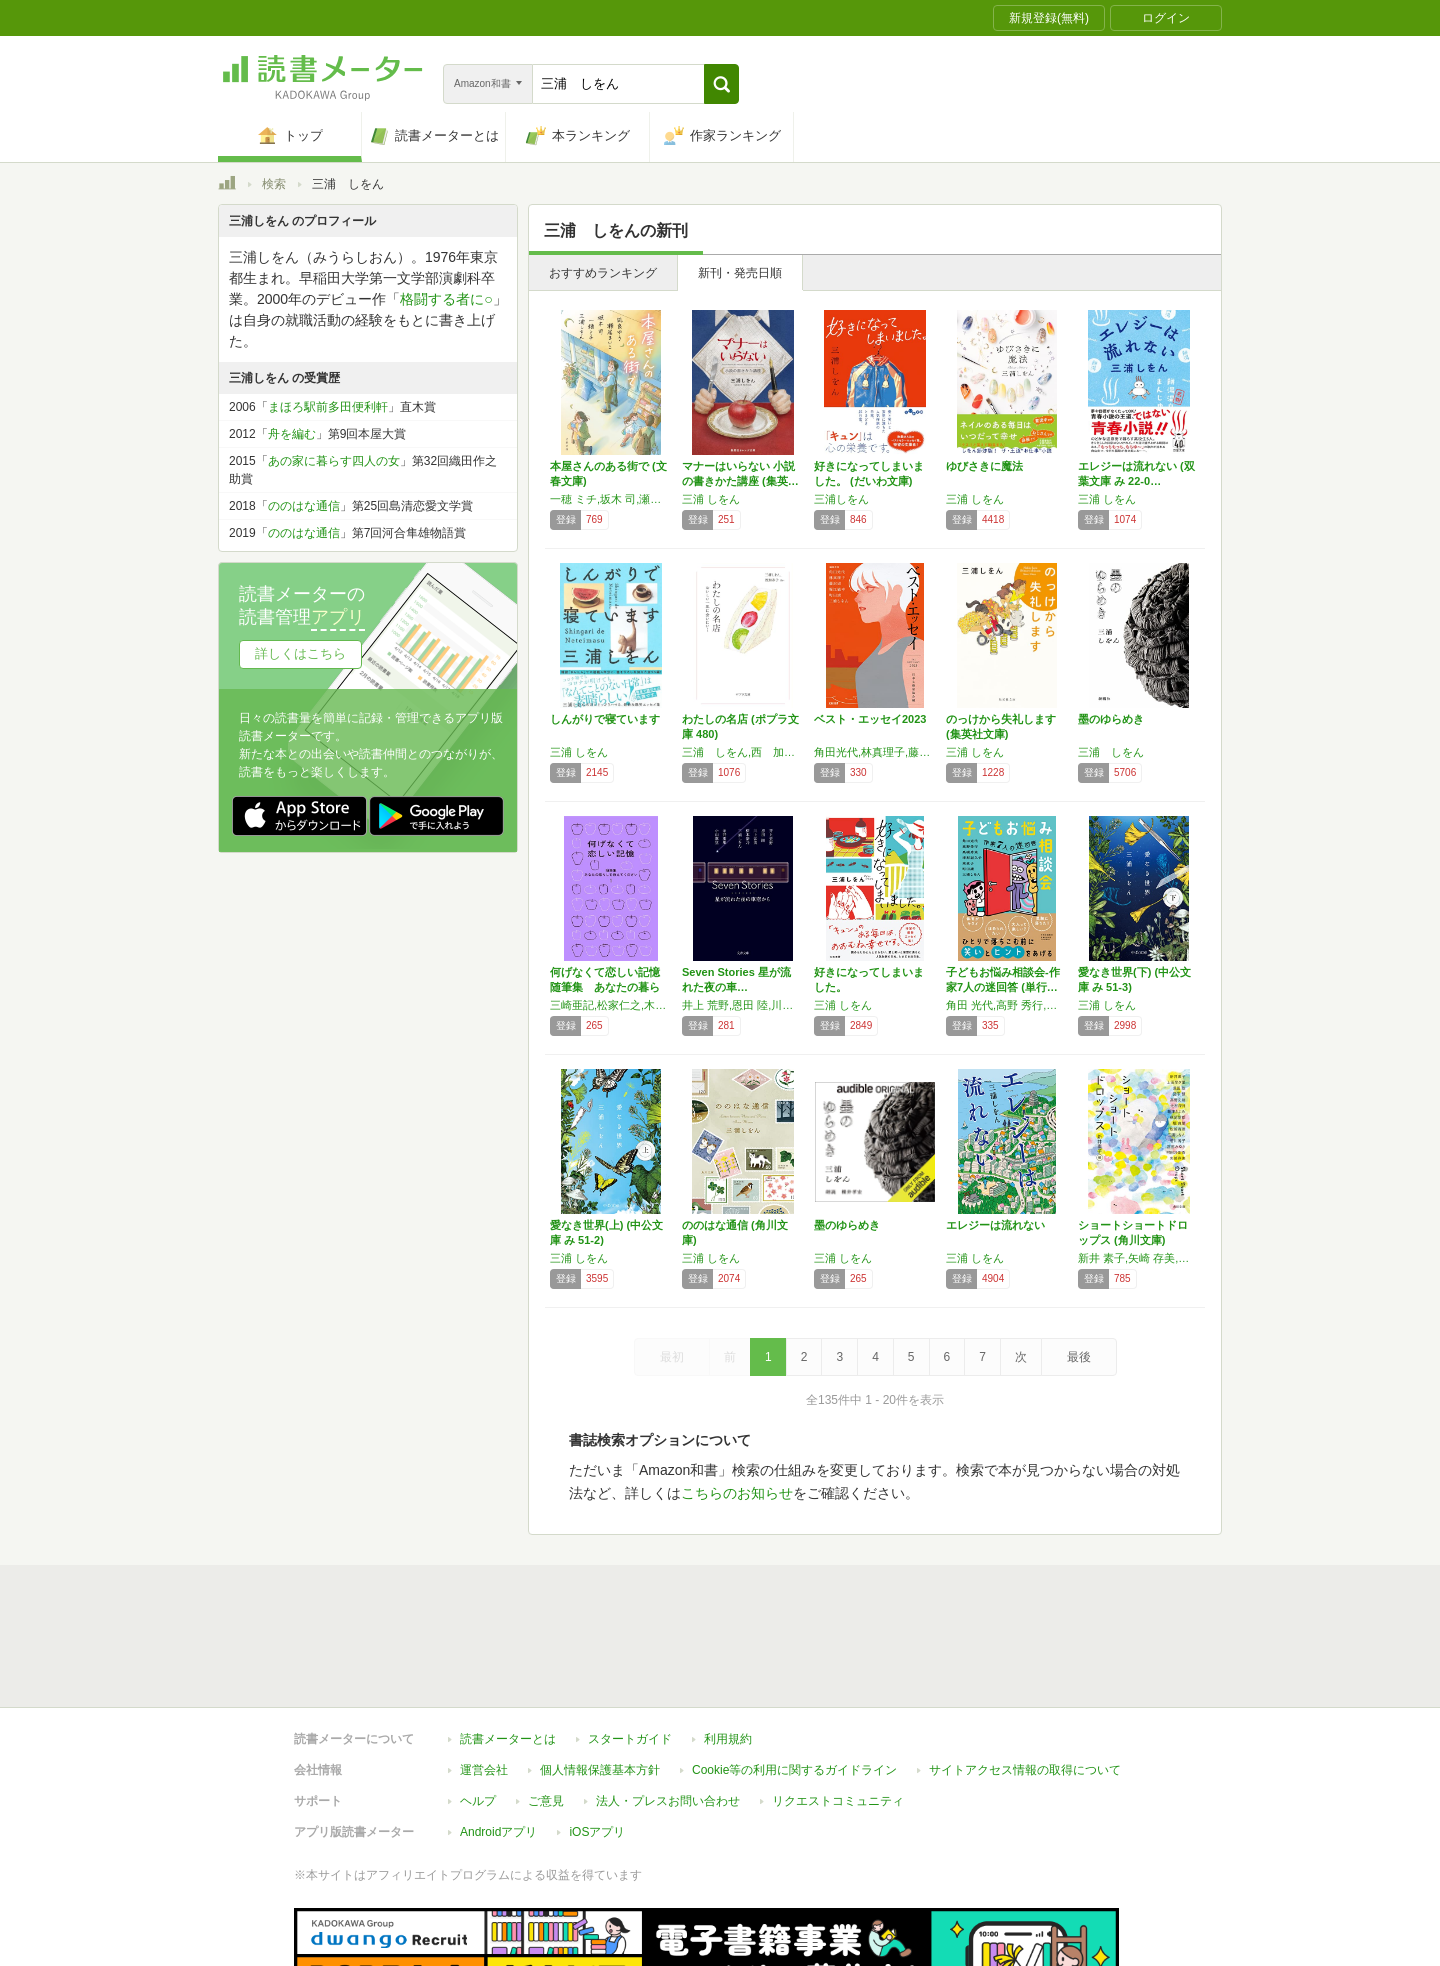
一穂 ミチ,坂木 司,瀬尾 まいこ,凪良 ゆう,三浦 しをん (611, 499)
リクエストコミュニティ (838, 1709)
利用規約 (728, 1647)
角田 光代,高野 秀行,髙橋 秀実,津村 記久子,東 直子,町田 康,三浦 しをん (1007, 1005)
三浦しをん (841, 499)
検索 (274, 184)
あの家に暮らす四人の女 (334, 461)
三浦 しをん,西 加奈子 (743, 752)
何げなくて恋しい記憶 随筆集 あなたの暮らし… (610, 987)
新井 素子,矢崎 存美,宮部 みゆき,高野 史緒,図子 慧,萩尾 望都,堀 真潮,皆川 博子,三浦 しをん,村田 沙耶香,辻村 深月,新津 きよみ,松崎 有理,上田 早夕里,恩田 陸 (1139, 1258)
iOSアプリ (597, 1740)
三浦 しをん (711, 499)
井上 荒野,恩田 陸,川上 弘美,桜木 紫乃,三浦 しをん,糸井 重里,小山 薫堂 (743, 1005)
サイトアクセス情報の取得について (1025, 1678)
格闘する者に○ (446, 299)
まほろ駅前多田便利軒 (328, 407)
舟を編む (292, 434)
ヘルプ (478, 1709)
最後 (1079, 1357)
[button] (721, 84)
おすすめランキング (603, 273)
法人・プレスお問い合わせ (668, 1709)
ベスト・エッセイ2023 (870, 719)
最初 (672, 1357)
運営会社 (484, 1678)
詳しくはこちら (300, 653)
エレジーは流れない (995, 1225)
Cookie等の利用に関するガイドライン (794, 1678)
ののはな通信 (304, 506)
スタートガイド (630, 1647)
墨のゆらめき (1111, 719)
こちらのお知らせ (737, 1493)
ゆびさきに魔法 (984, 466)
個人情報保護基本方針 (600, 1678)
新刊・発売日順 (740, 273)
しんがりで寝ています (605, 719)
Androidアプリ (498, 1740)
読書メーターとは (508, 1647)
